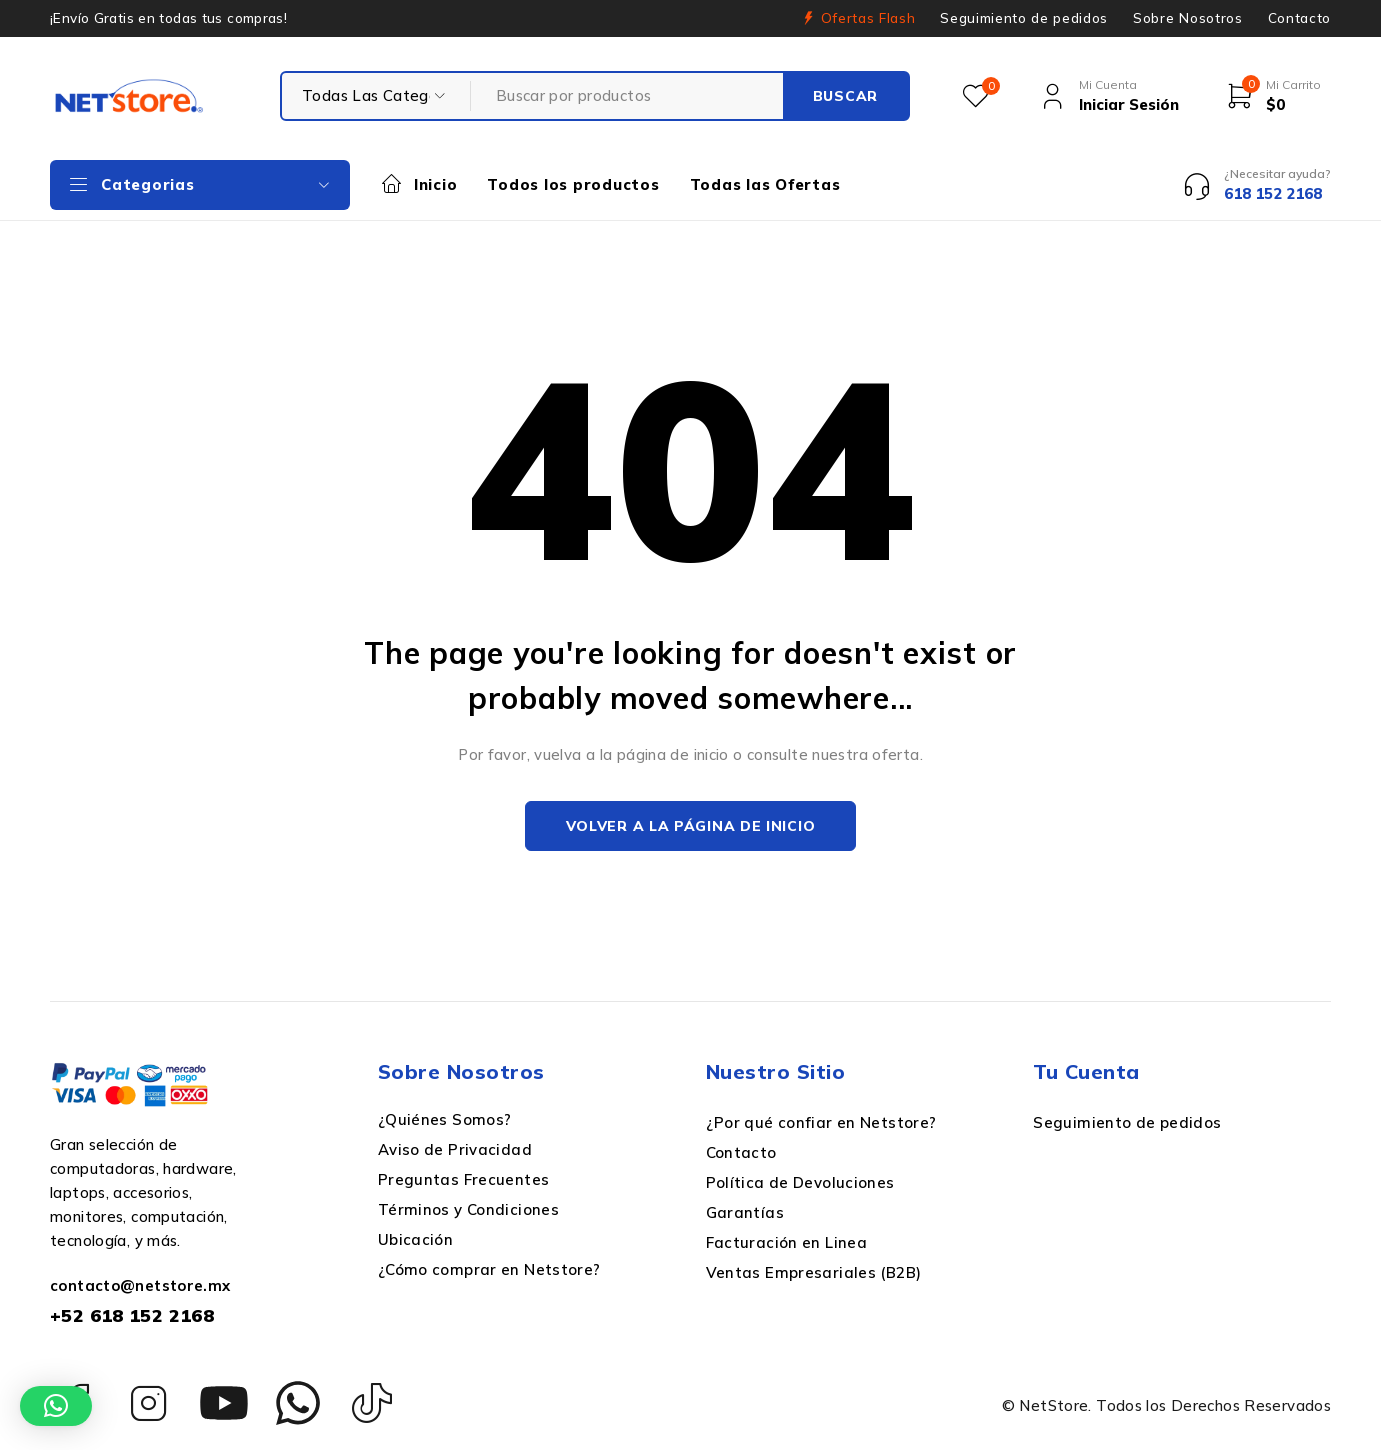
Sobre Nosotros (1187, 18)
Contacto (1299, 18)
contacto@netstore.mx (140, 1285)
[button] (56, 1406)
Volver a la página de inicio (691, 826)
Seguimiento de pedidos (1024, 18)
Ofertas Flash (868, 18)
